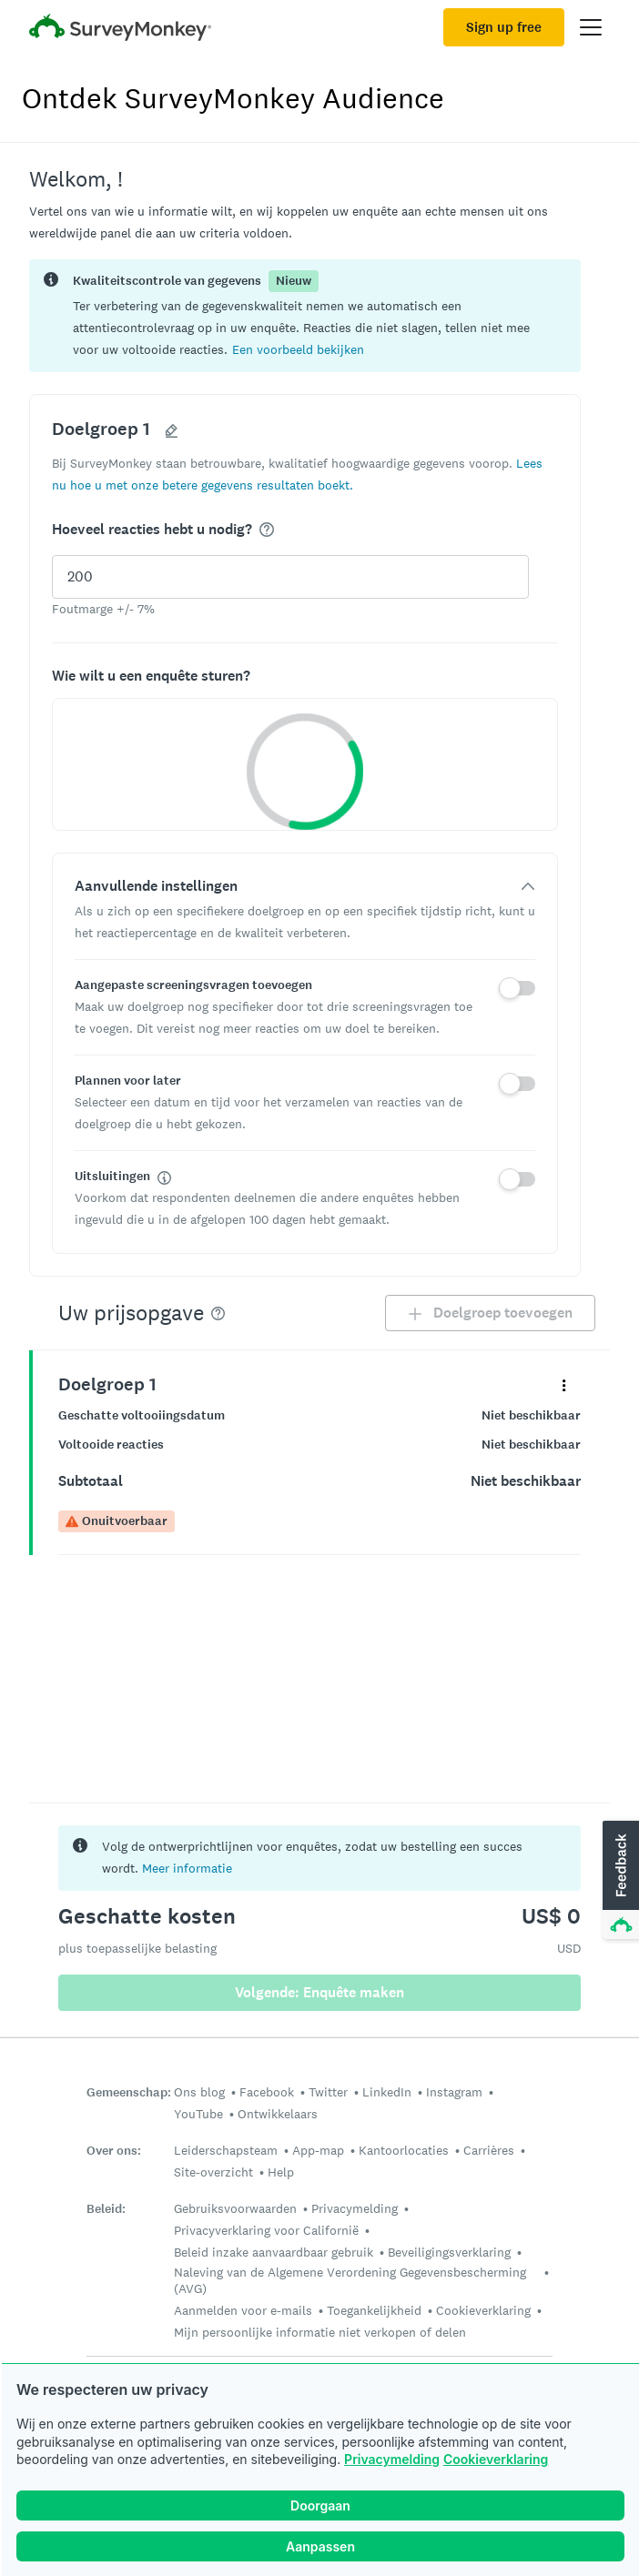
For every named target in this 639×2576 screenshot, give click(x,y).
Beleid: (106, 2208)
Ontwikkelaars (278, 2114)
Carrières (488, 2150)
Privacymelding (392, 2459)
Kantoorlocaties (404, 2150)
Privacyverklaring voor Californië (266, 2230)
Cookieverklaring (495, 2459)
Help (281, 2172)
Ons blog (199, 2092)
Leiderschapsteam (226, 2150)
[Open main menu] (591, 27)
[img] (266, 529)
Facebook (266, 2092)
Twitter (328, 2092)
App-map (318, 2150)
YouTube (198, 2114)
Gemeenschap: (128, 2092)
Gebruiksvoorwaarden (235, 2208)
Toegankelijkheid (374, 2310)
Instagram (454, 2092)
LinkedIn (386, 2092)
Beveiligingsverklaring (449, 2252)
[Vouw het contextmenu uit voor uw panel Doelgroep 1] (564, 1384)
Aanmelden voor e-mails (243, 2310)
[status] (305, 315)
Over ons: (113, 2150)
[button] (298, 349)
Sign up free (504, 27)
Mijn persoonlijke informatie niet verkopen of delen (320, 2332)
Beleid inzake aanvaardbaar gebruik (273, 2252)
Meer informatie (187, 1868)
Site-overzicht (213, 2172)
